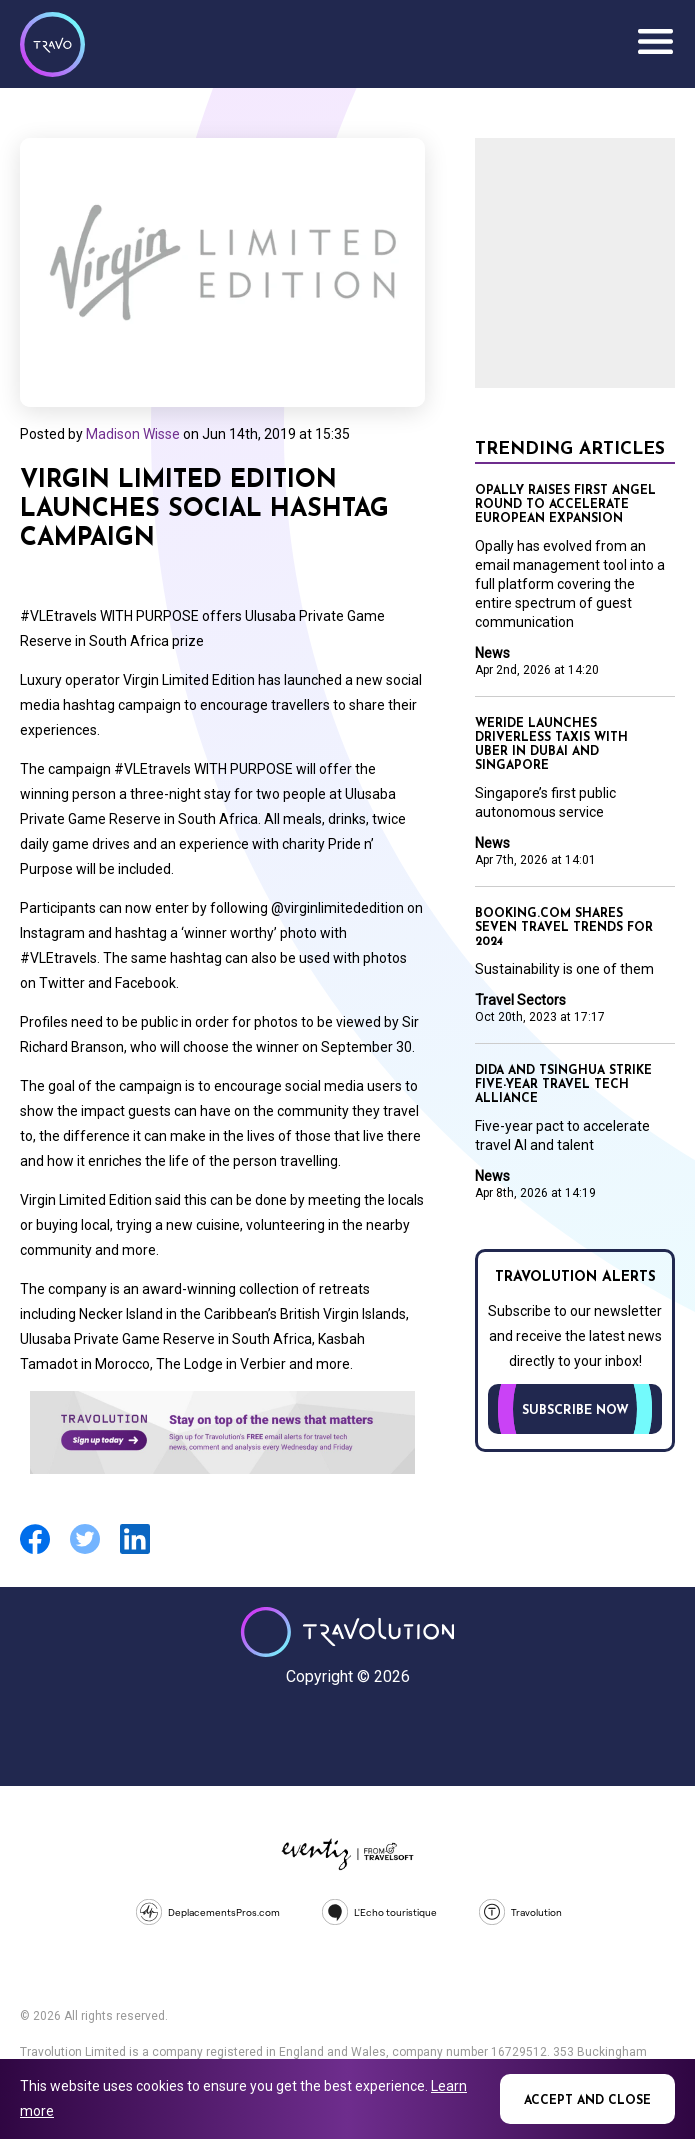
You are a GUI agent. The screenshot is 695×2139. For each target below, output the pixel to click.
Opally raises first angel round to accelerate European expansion (565, 505)
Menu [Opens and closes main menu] (655, 42)
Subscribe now (575, 1411)
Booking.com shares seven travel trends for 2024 (564, 928)
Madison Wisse (133, 434)
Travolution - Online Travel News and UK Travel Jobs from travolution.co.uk (347, 1632)
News (492, 653)
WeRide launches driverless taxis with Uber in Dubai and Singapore (551, 745)
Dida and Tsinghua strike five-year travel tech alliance (563, 1085)
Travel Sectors (520, 1000)
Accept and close (587, 2101)
